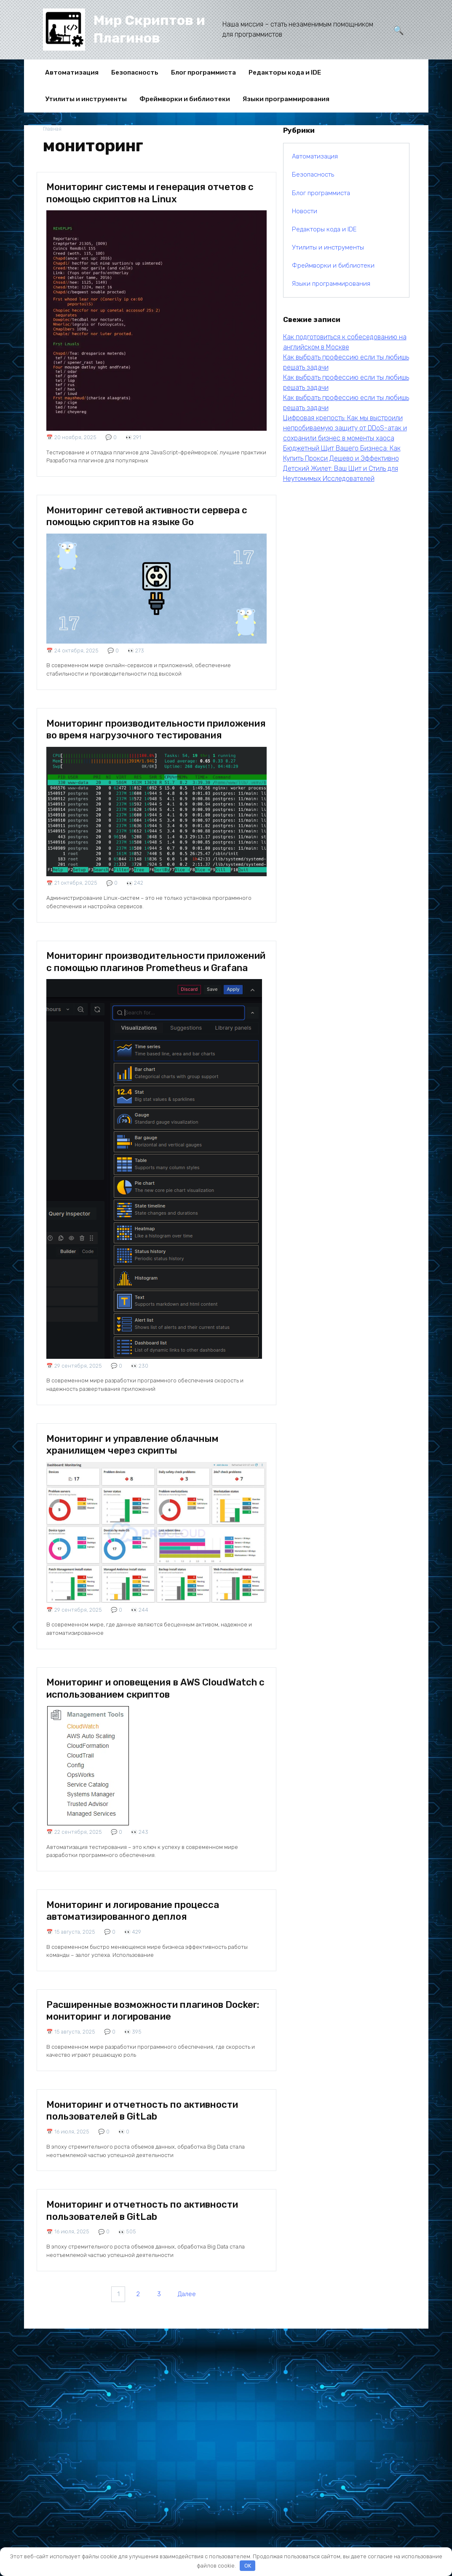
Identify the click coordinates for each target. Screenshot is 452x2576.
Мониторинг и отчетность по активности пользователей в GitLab (151, 2157)
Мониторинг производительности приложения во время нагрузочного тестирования (140, 734)
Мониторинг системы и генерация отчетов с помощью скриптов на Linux (155, 196)
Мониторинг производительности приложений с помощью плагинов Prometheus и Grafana (135, 980)
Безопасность (134, 72)
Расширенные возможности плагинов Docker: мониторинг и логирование (144, 2045)
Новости (304, 211)
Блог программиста (203, 72)
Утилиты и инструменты (86, 99)
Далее (190, 2361)
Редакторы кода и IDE (285, 72)
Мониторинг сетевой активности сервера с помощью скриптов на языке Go (156, 513)
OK (247, 2566)
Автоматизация (72, 72)
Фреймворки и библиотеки (184, 99)
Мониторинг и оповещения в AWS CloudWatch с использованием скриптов (149, 1700)
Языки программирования (286, 99)
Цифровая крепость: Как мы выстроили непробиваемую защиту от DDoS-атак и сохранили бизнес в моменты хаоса (345, 428)
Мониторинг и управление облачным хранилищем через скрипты (142, 1455)
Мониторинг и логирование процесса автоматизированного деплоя (142, 1934)
